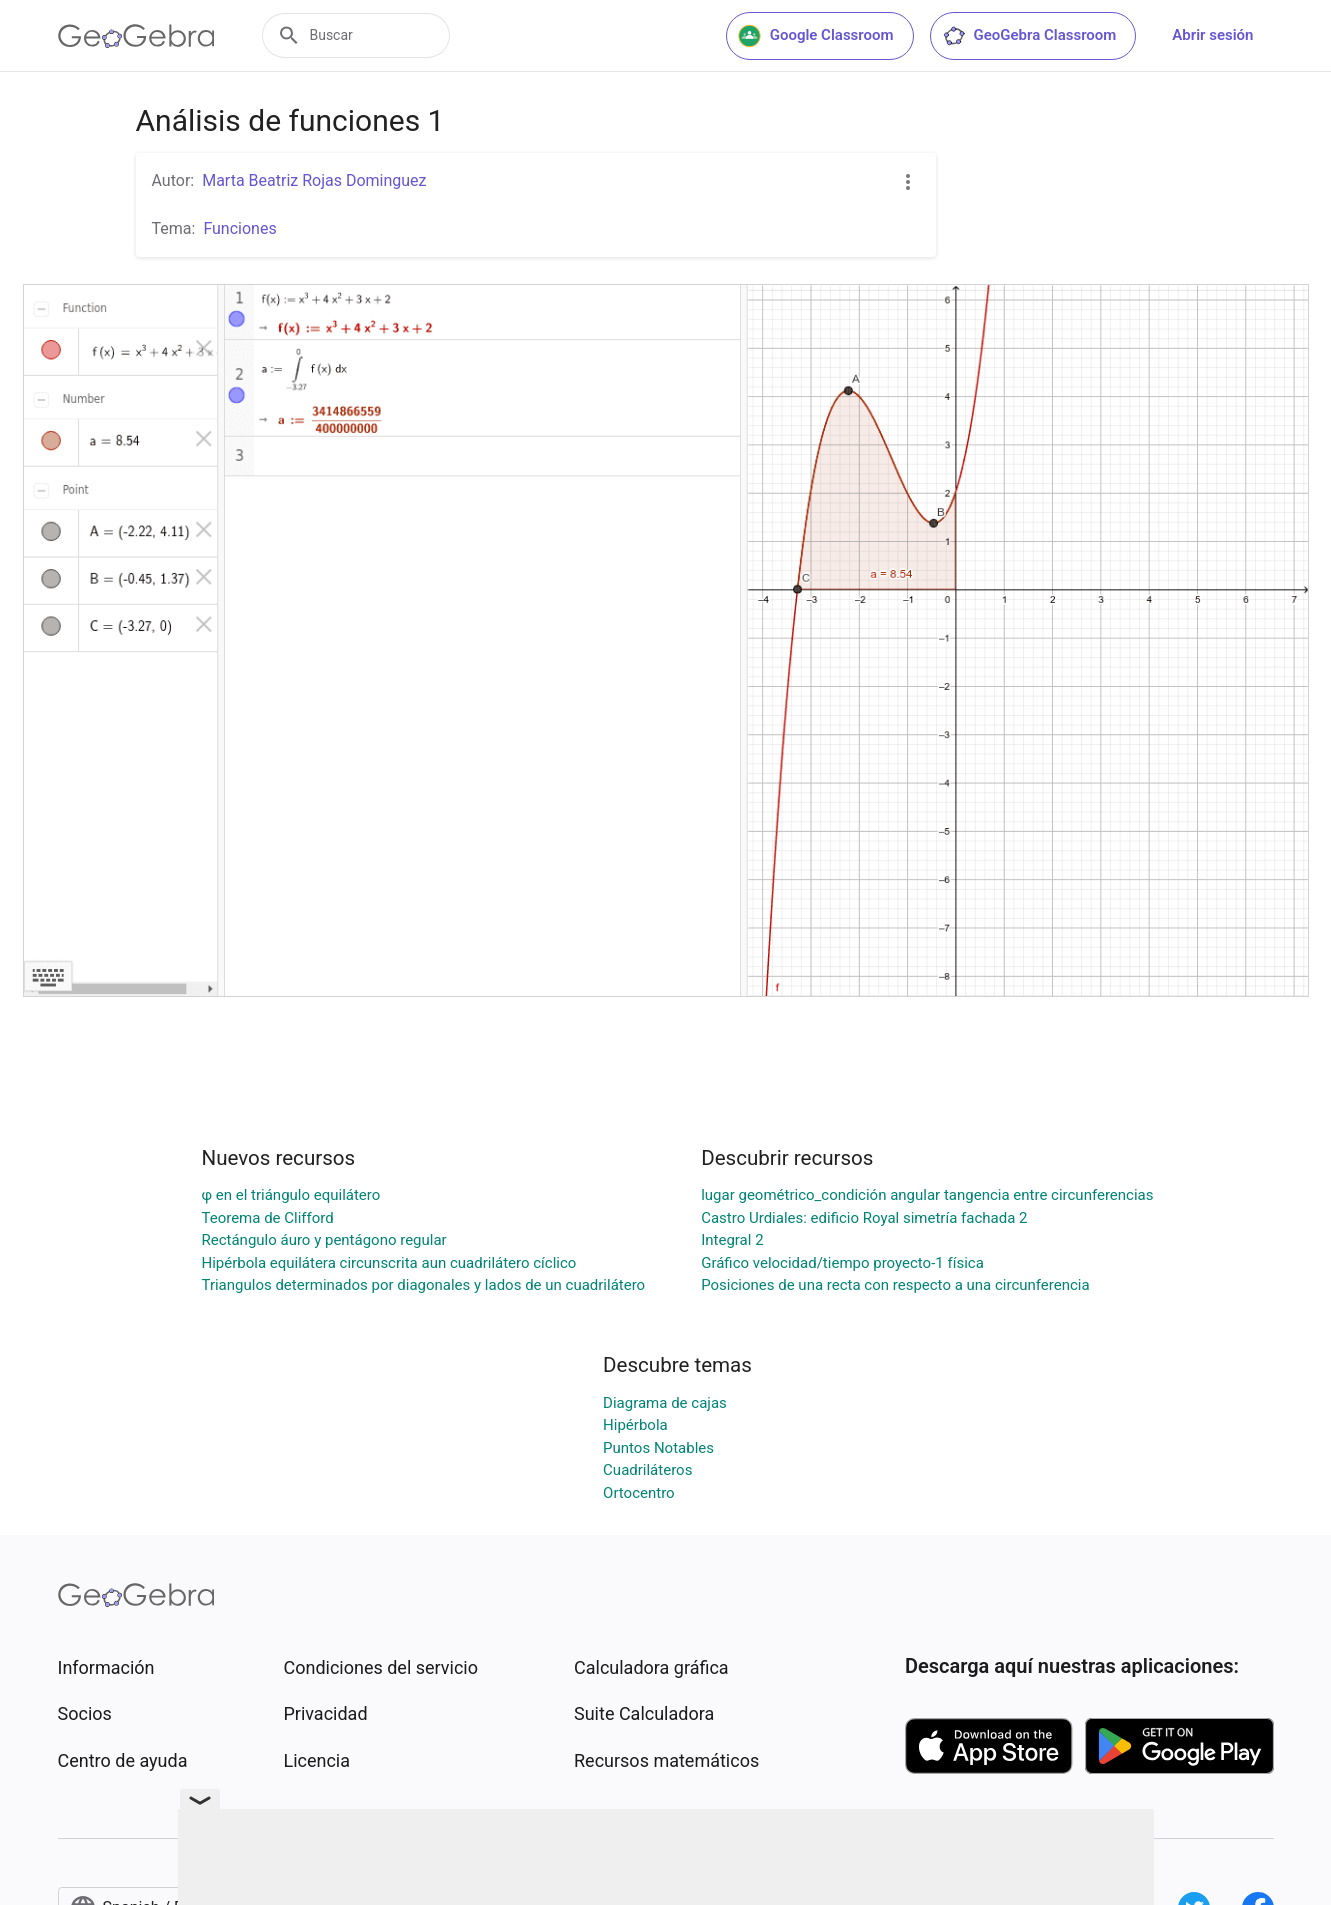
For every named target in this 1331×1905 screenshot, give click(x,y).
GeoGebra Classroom (1029, 36)
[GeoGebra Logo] (136, 36)
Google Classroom (816, 36)
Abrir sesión (1212, 35)
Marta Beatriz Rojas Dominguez (314, 180)
